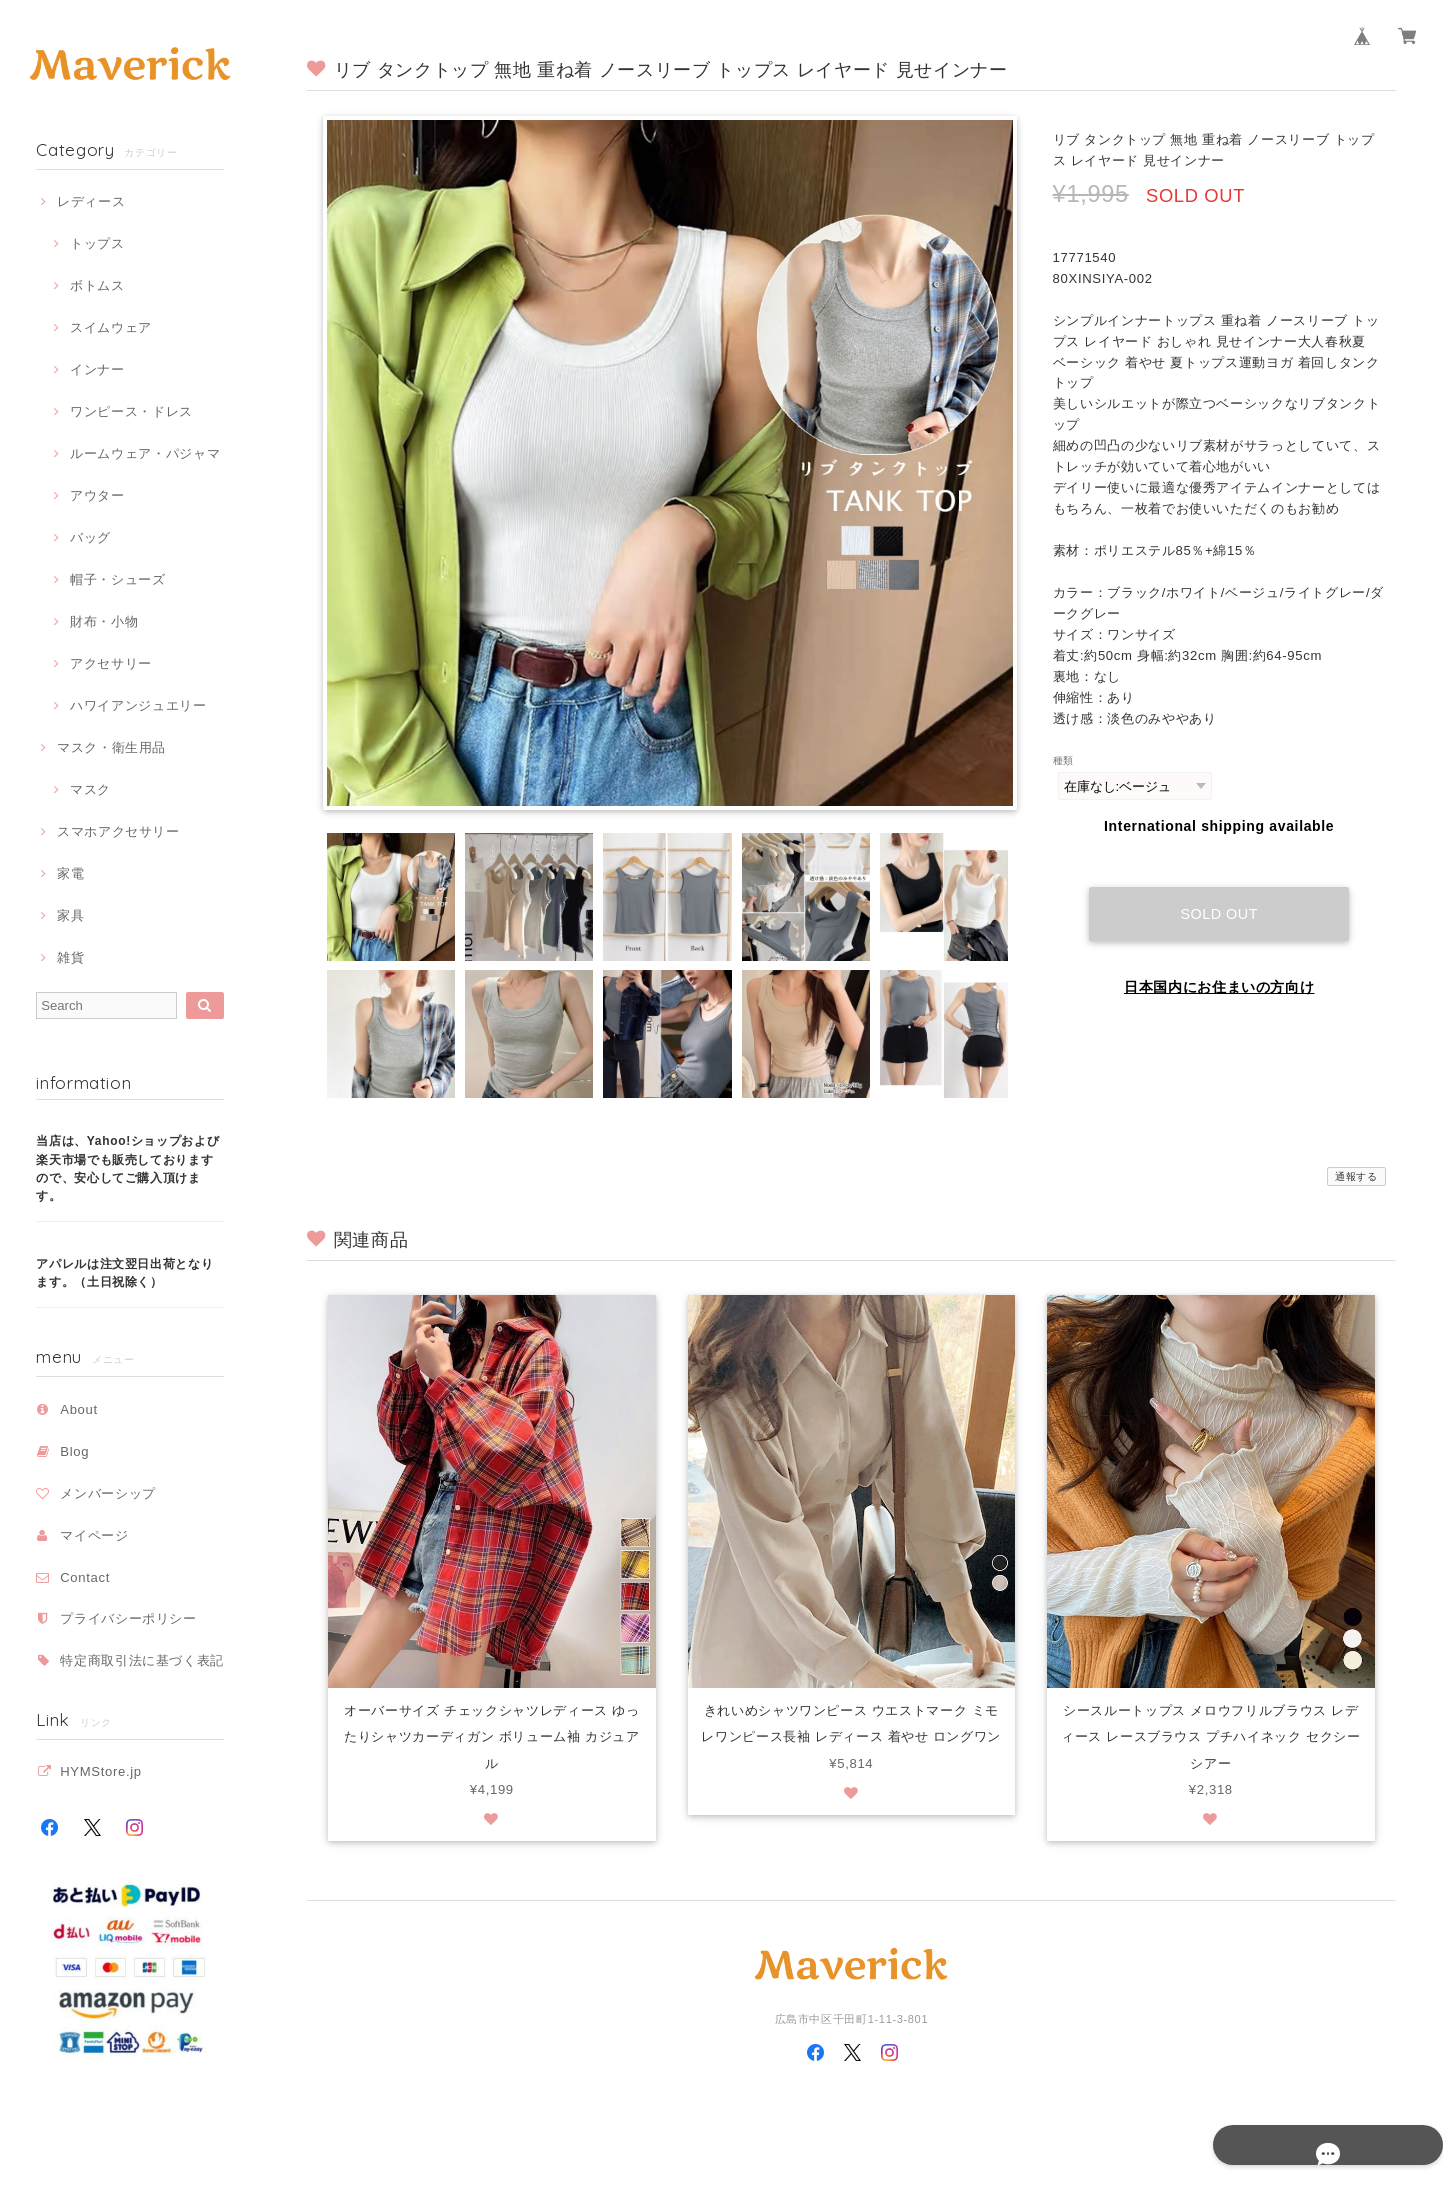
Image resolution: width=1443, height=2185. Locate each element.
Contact (85, 1577)
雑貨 (70, 957)
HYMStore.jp (101, 1771)
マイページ (94, 1535)
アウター (97, 495)
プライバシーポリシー (128, 1618)
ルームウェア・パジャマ (145, 453)
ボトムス (97, 285)
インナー (97, 369)
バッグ (90, 537)
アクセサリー (111, 663)
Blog (74, 1451)
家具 (70, 915)
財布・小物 (104, 621)
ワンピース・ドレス (131, 411)
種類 (1063, 760)
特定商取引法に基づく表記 (142, 1660)
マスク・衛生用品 (111, 747)
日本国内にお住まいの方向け (1219, 968)
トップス (97, 243)
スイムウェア (111, 327)
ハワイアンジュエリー (138, 705)
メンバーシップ (108, 1493)
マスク (90, 789)
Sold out (1219, 895)
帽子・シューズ (118, 579)
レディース (91, 201)
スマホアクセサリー (118, 831)
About (79, 1409)
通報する (1356, 1176)
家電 (70, 873)
